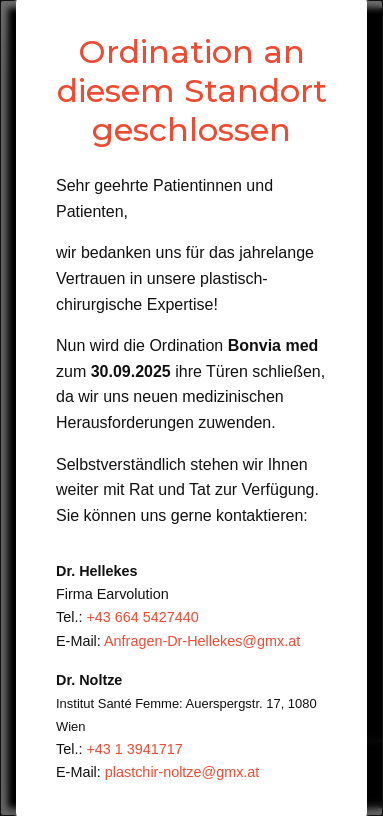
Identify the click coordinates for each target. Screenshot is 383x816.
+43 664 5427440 (142, 617)
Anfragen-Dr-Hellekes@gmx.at (202, 641)
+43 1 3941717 (134, 749)
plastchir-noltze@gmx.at (182, 772)
